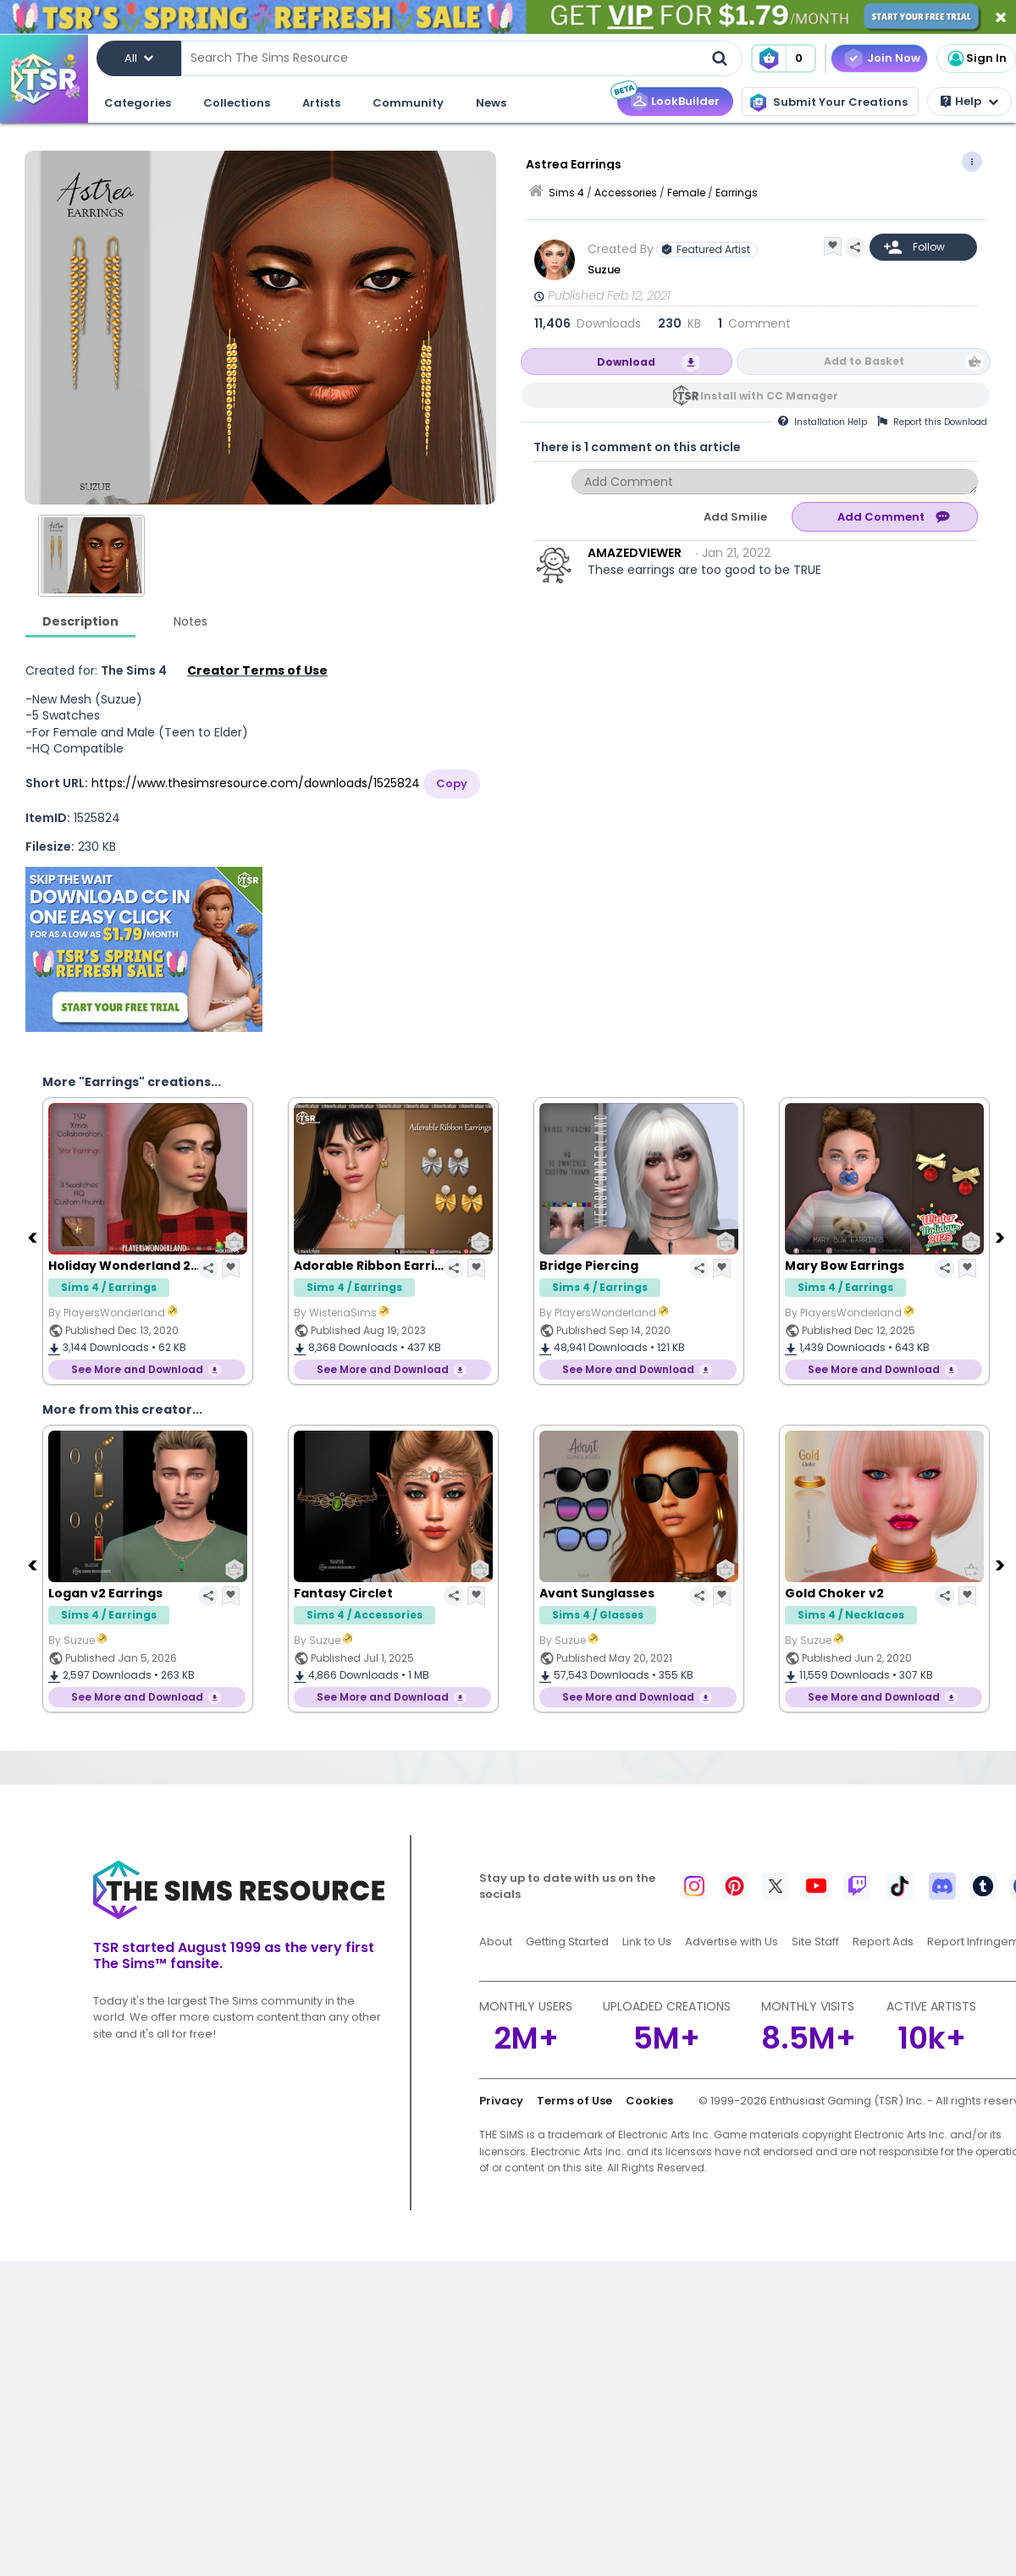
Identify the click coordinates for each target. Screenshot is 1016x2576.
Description (80, 621)
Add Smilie (735, 517)
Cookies (649, 2101)
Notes (190, 621)
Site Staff (815, 1941)
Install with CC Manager (769, 396)
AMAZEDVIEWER (635, 552)
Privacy (501, 2101)
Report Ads (883, 1941)
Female (686, 192)
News (491, 103)
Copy (451, 783)
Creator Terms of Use (257, 670)
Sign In (976, 58)
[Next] (1001, 1236)
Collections (236, 103)
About (495, 1941)
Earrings (736, 192)
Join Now (893, 58)
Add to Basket (864, 361)
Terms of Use (574, 2101)
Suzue (604, 270)
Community (408, 103)
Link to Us (646, 1941)
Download (626, 362)
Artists (321, 103)
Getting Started (567, 1941)
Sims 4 (566, 192)
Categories (137, 103)
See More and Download (137, 1369)
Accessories (625, 192)
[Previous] (33, 1236)
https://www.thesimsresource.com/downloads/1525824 (255, 783)
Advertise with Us (731, 1941)
